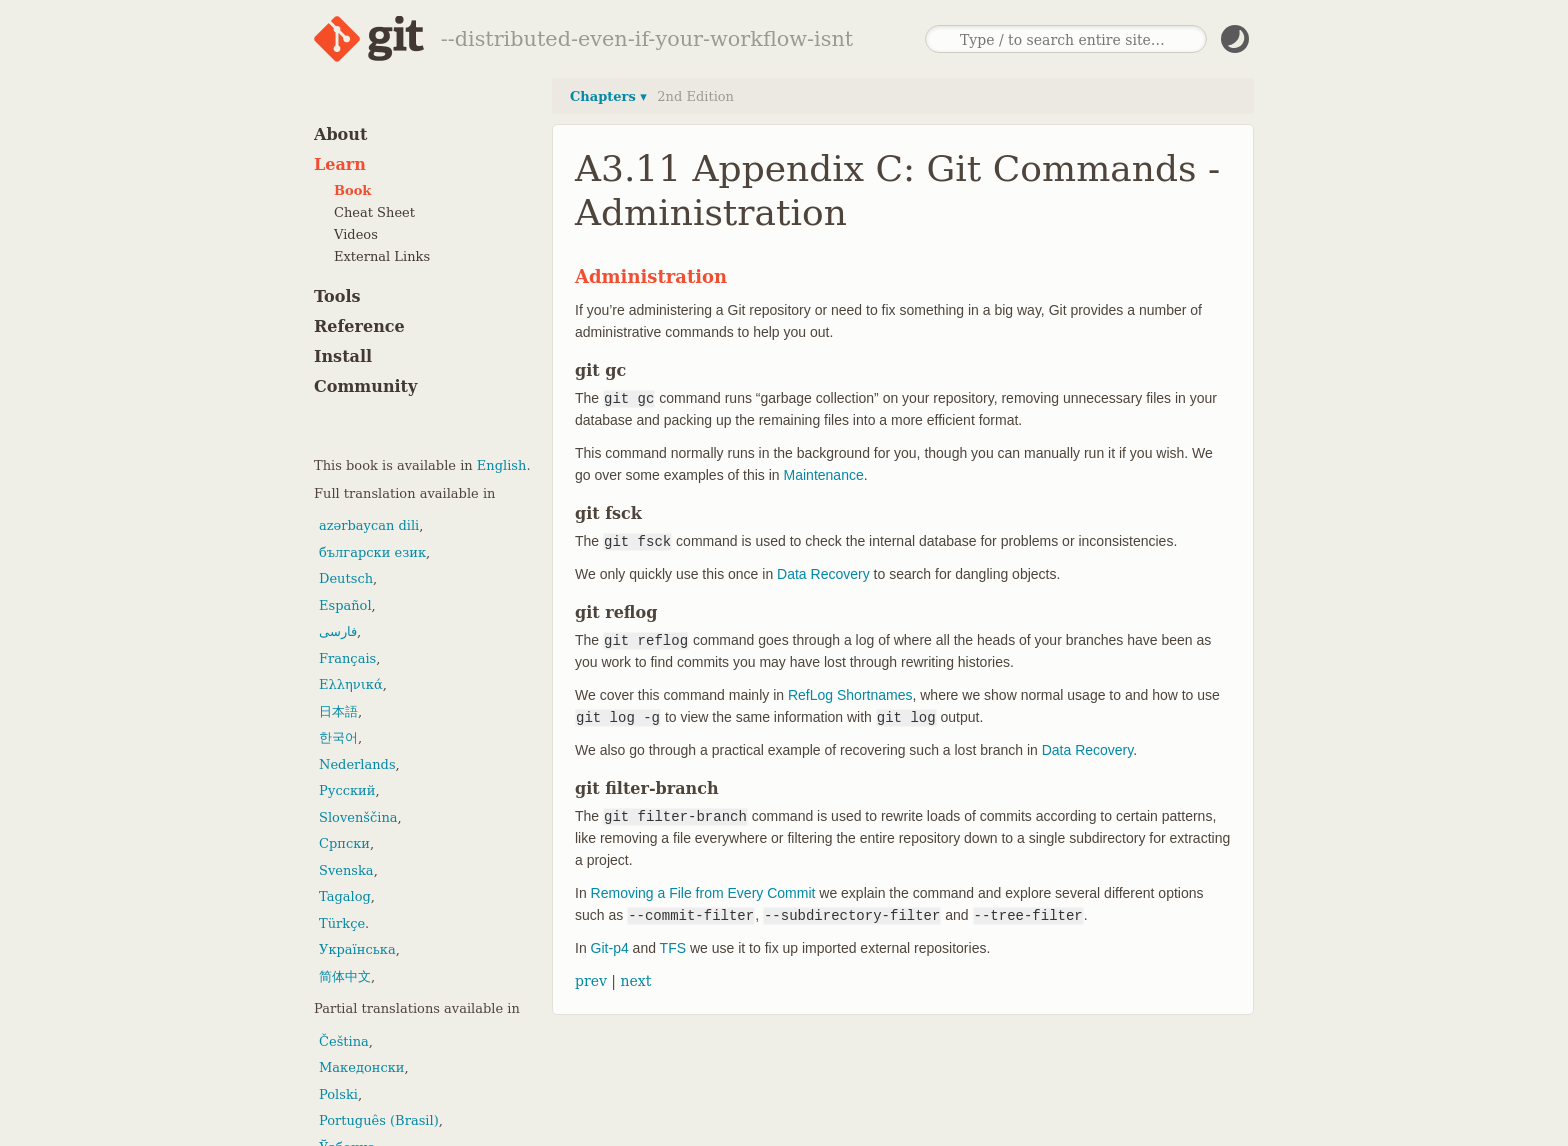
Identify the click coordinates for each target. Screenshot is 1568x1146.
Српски (344, 843)
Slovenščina (358, 817)
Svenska (346, 870)
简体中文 (345, 976)
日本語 (338, 711)
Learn (340, 164)
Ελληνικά (351, 684)
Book (352, 190)
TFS (673, 948)
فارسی (338, 631)
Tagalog (345, 896)
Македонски (361, 1067)
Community (365, 386)
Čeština (344, 1041)
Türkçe (342, 923)
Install (343, 356)
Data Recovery (823, 574)
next (635, 981)
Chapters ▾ (608, 96)
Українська (357, 949)
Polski (338, 1094)
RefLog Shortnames (850, 695)
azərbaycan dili (369, 525)
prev (591, 981)
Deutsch (346, 578)
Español (345, 605)
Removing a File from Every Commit (703, 893)
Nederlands (357, 764)
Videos (356, 234)
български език (372, 552)
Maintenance (824, 475)
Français (347, 658)
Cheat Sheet (374, 212)
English (502, 465)
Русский (347, 790)
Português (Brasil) (379, 1120)
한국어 (338, 737)
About (340, 134)
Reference (359, 326)
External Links (382, 256)
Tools (337, 296)
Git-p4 (610, 948)
